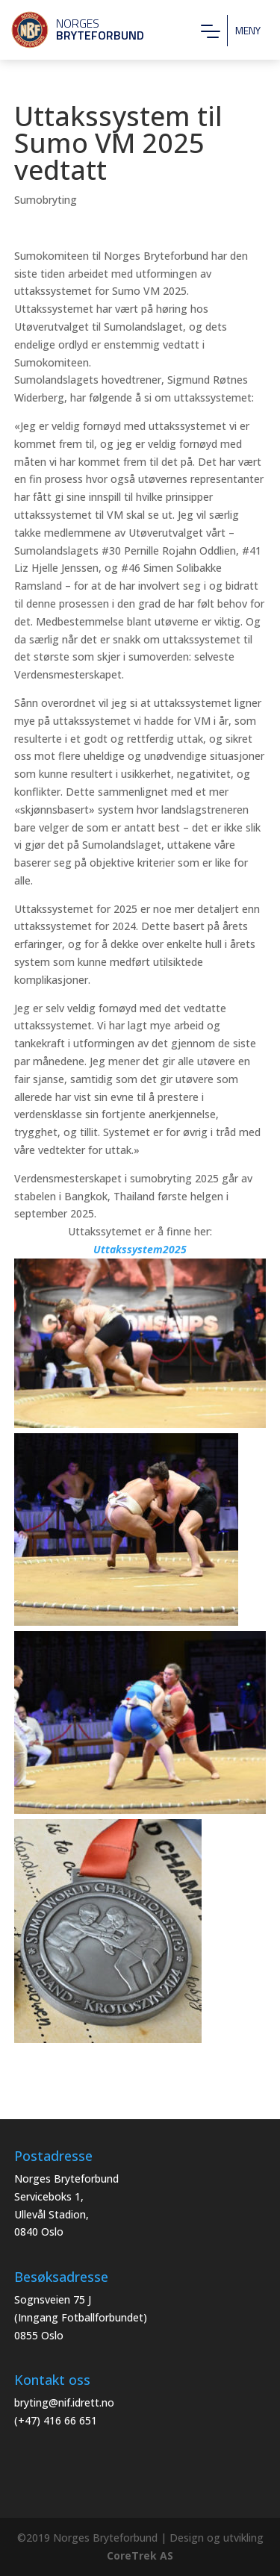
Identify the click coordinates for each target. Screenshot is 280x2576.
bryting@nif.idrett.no (64, 2402)
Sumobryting (45, 200)
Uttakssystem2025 (140, 1249)
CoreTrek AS (140, 2555)
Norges (71, 29)
